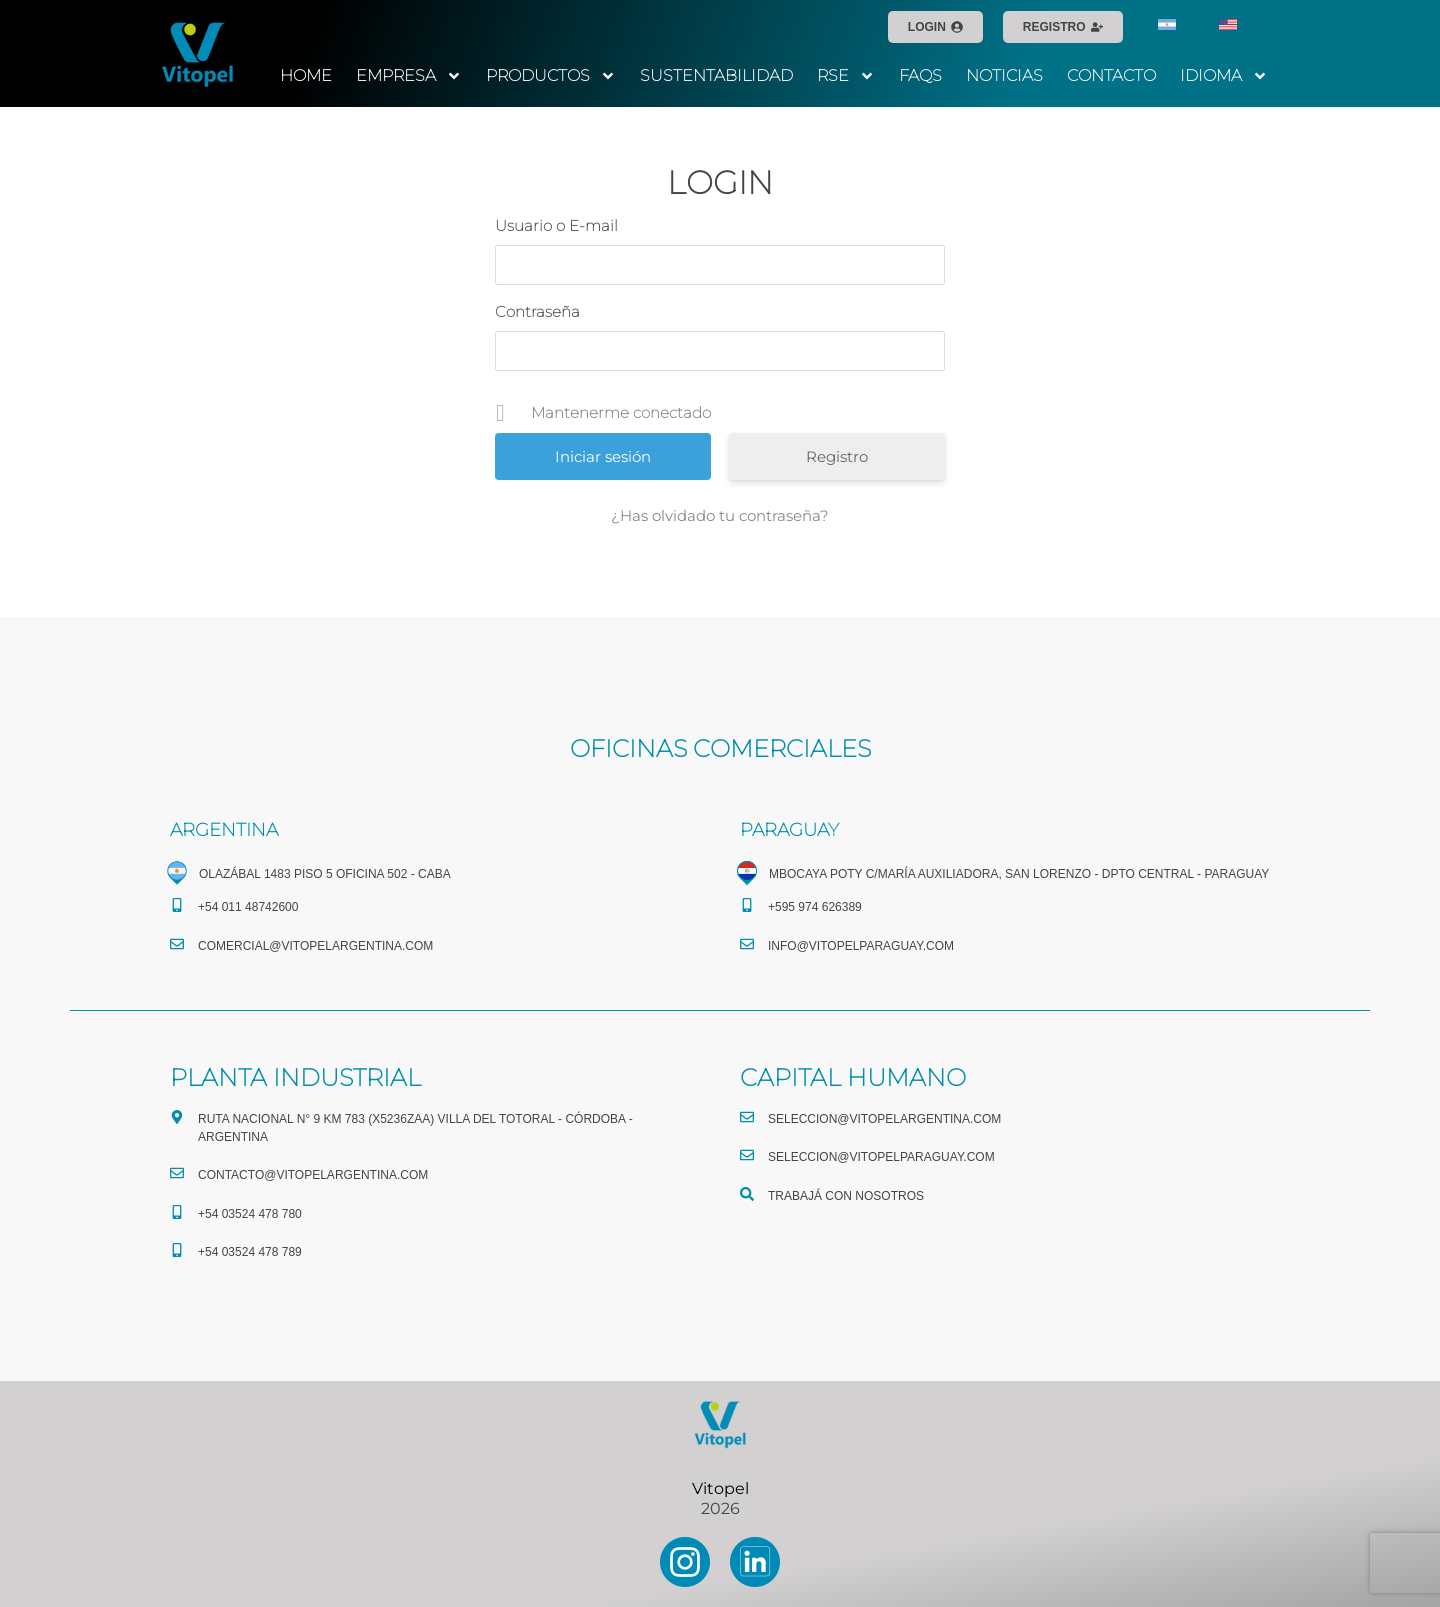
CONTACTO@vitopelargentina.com (313, 1175)
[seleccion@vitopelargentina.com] (747, 1117)
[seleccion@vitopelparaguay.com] (747, 1155)
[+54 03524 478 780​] (177, 1212)
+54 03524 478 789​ (250, 1252)
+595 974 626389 (815, 907)
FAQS (920, 75)
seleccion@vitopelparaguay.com (881, 1157)
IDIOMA (1224, 76)
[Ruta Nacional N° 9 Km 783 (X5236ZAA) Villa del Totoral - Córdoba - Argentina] (177, 1117)
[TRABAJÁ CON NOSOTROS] (747, 1194)
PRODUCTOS (551, 76)
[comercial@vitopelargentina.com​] (177, 944)
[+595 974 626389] (747, 905)
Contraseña (537, 311)
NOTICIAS (1004, 75)
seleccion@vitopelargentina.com (884, 1119)
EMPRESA (409, 76)
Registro (837, 456)
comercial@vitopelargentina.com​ (315, 946)
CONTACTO (1111, 75)
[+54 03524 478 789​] (177, 1250)
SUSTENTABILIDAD (716, 75)
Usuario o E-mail (556, 225)
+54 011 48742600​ (248, 907)
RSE (846, 76)
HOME (306, 75)
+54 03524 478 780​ (250, 1214)
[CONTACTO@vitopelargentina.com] (177, 1173)
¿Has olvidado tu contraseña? (720, 515)
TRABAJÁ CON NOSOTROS (846, 1196)
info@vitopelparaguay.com (861, 946)
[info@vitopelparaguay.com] (747, 944)
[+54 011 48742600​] (177, 905)
